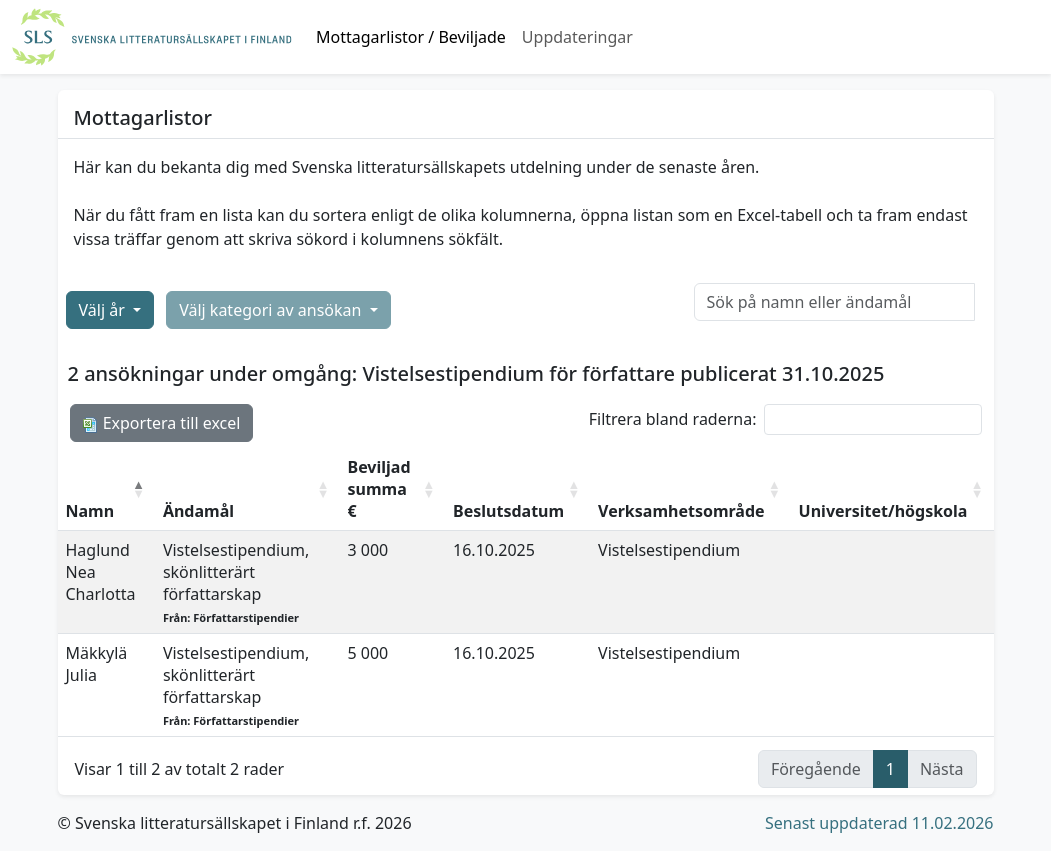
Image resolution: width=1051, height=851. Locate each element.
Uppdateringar (577, 37)
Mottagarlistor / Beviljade (411, 37)
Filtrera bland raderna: (785, 419)
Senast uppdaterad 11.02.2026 (879, 823)
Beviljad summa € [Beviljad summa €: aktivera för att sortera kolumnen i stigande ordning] (379, 489)
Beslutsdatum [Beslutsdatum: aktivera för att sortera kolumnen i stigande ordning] (508, 511)
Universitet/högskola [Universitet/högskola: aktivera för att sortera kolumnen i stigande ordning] (883, 511)
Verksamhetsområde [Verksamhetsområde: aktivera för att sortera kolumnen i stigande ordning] (681, 511)
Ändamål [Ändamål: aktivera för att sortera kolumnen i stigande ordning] (198, 511)
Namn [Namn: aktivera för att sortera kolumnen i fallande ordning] (90, 511)
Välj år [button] (104, 310)
